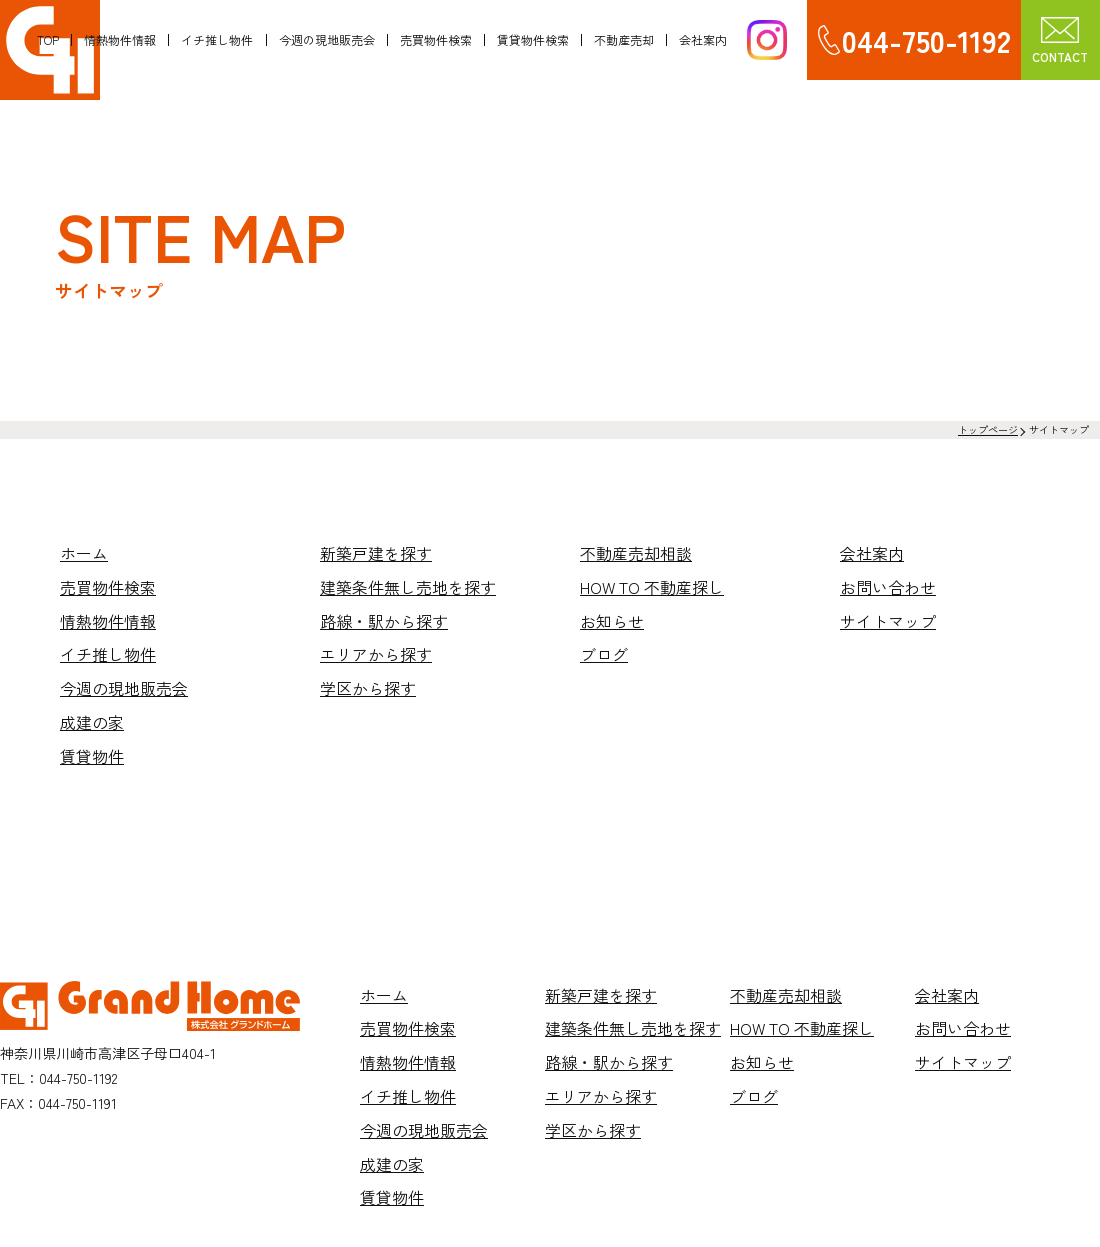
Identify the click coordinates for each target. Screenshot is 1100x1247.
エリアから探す (376, 654)
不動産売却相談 (636, 553)
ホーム (84, 553)
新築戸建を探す (376, 553)
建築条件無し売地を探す (408, 587)
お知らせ (612, 621)
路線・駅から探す (384, 621)
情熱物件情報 (119, 40)
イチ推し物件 (216, 40)
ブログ (604, 654)
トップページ (988, 429)
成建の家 (92, 722)
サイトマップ (888, 621)
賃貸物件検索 (532, 40)
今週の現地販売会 (325, 40)
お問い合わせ (888, 587)
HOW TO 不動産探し (652, 587)
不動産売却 (623, 40)
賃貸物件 (92, 756)
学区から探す (368, 688)
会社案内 (702, 40)
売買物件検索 (434, 40)
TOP (47, 40)
